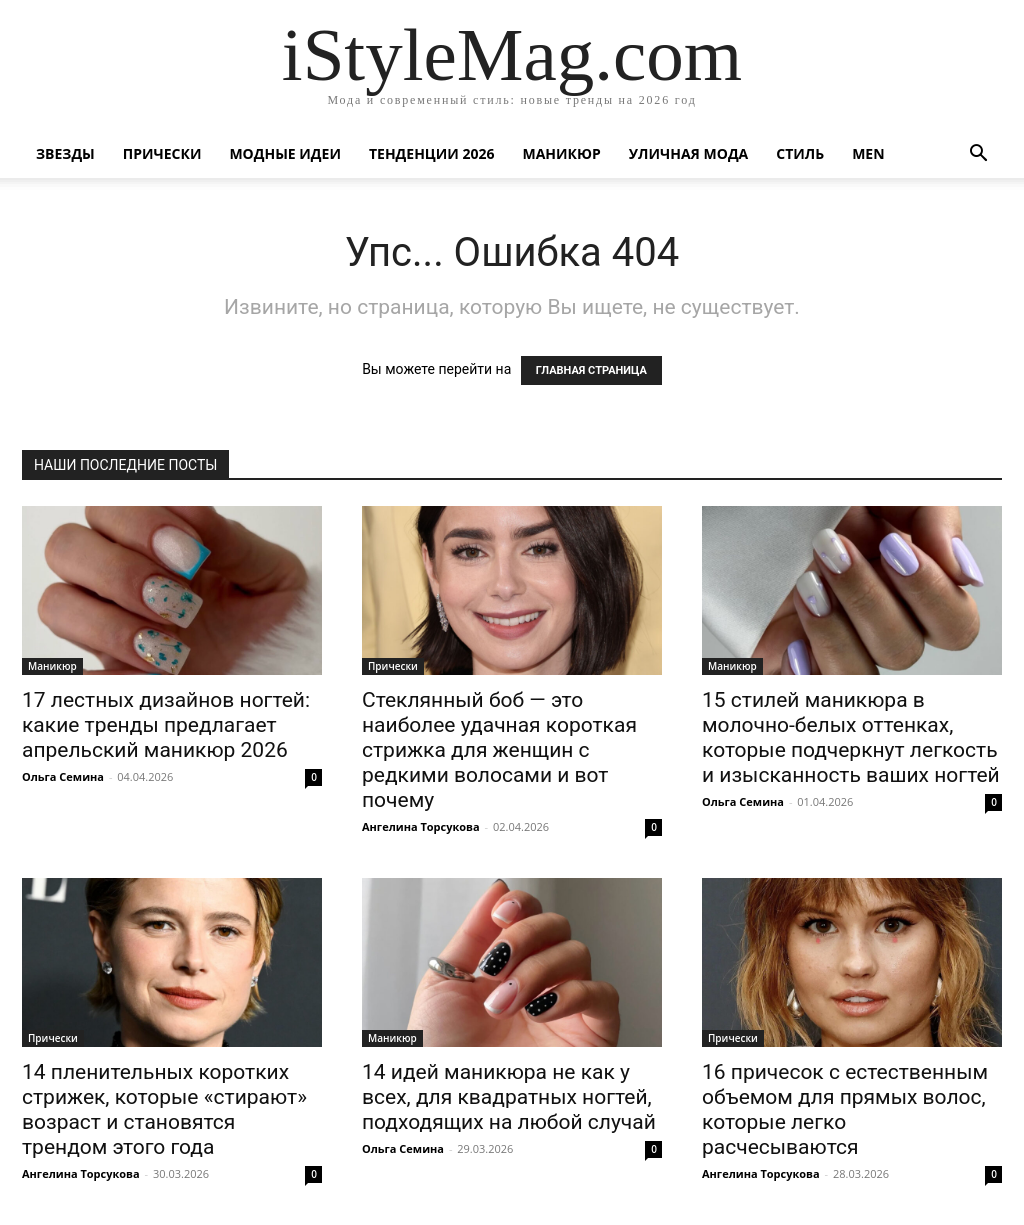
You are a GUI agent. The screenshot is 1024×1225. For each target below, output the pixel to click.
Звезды (65, 153)
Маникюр (562, 153)
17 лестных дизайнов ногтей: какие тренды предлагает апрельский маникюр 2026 (166, 725)
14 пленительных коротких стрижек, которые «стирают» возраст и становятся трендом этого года (164, 1109)
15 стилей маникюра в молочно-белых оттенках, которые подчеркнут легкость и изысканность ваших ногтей (851, 737)
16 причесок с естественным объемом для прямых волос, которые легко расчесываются (845, 1109)
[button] (978, 155)
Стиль (800, 153)
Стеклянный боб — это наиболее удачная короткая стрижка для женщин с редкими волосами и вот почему (499, 750)
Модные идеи (285, 153)
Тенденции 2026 (432, 153)
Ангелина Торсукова (421, 826)
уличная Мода (688, 153)
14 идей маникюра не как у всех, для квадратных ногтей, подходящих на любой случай (509, 1097)
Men (868, 153)
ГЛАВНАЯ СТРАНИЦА (591, 370)
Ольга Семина (63, 776)
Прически (162, 153)
